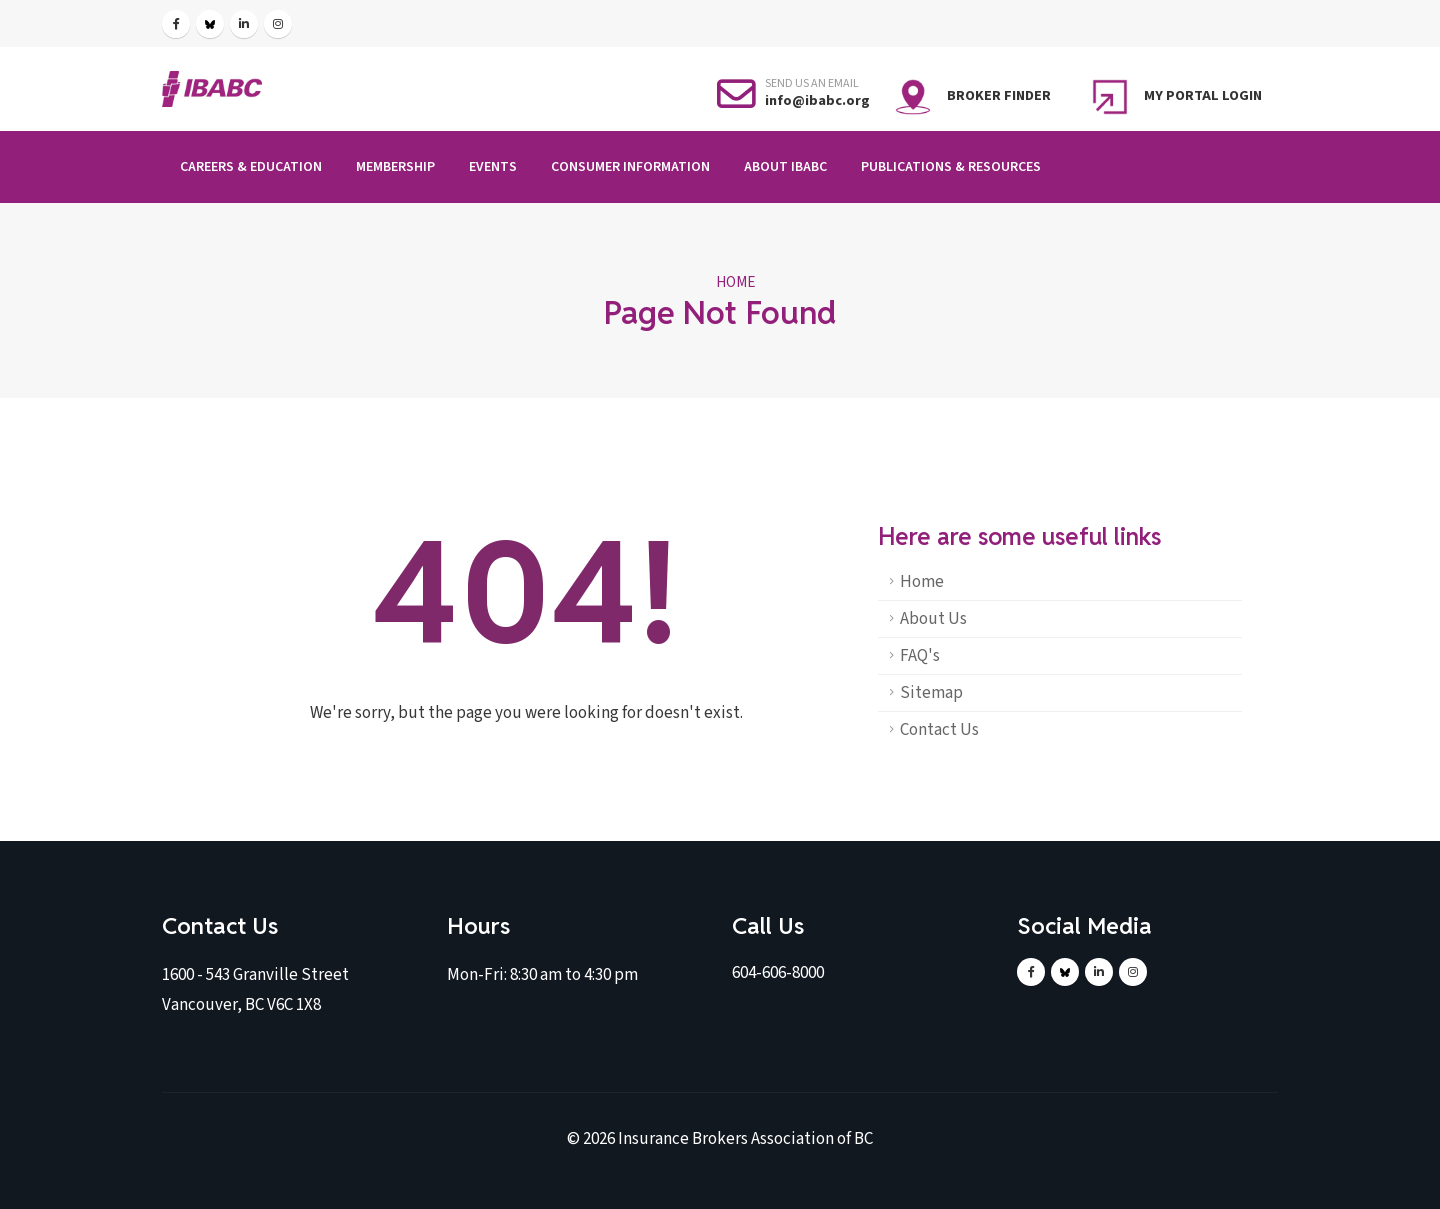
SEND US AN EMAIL (812, 84)
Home (735, 282)
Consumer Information (630, 167)
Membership (395, 167)
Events (493, 167)
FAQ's (920, 656)
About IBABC (785, 167)
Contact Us (939, 730)
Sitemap (931, 693)
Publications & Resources (951, 167)
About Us (933, 619)
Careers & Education (251, 167)
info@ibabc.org (817, 100)
